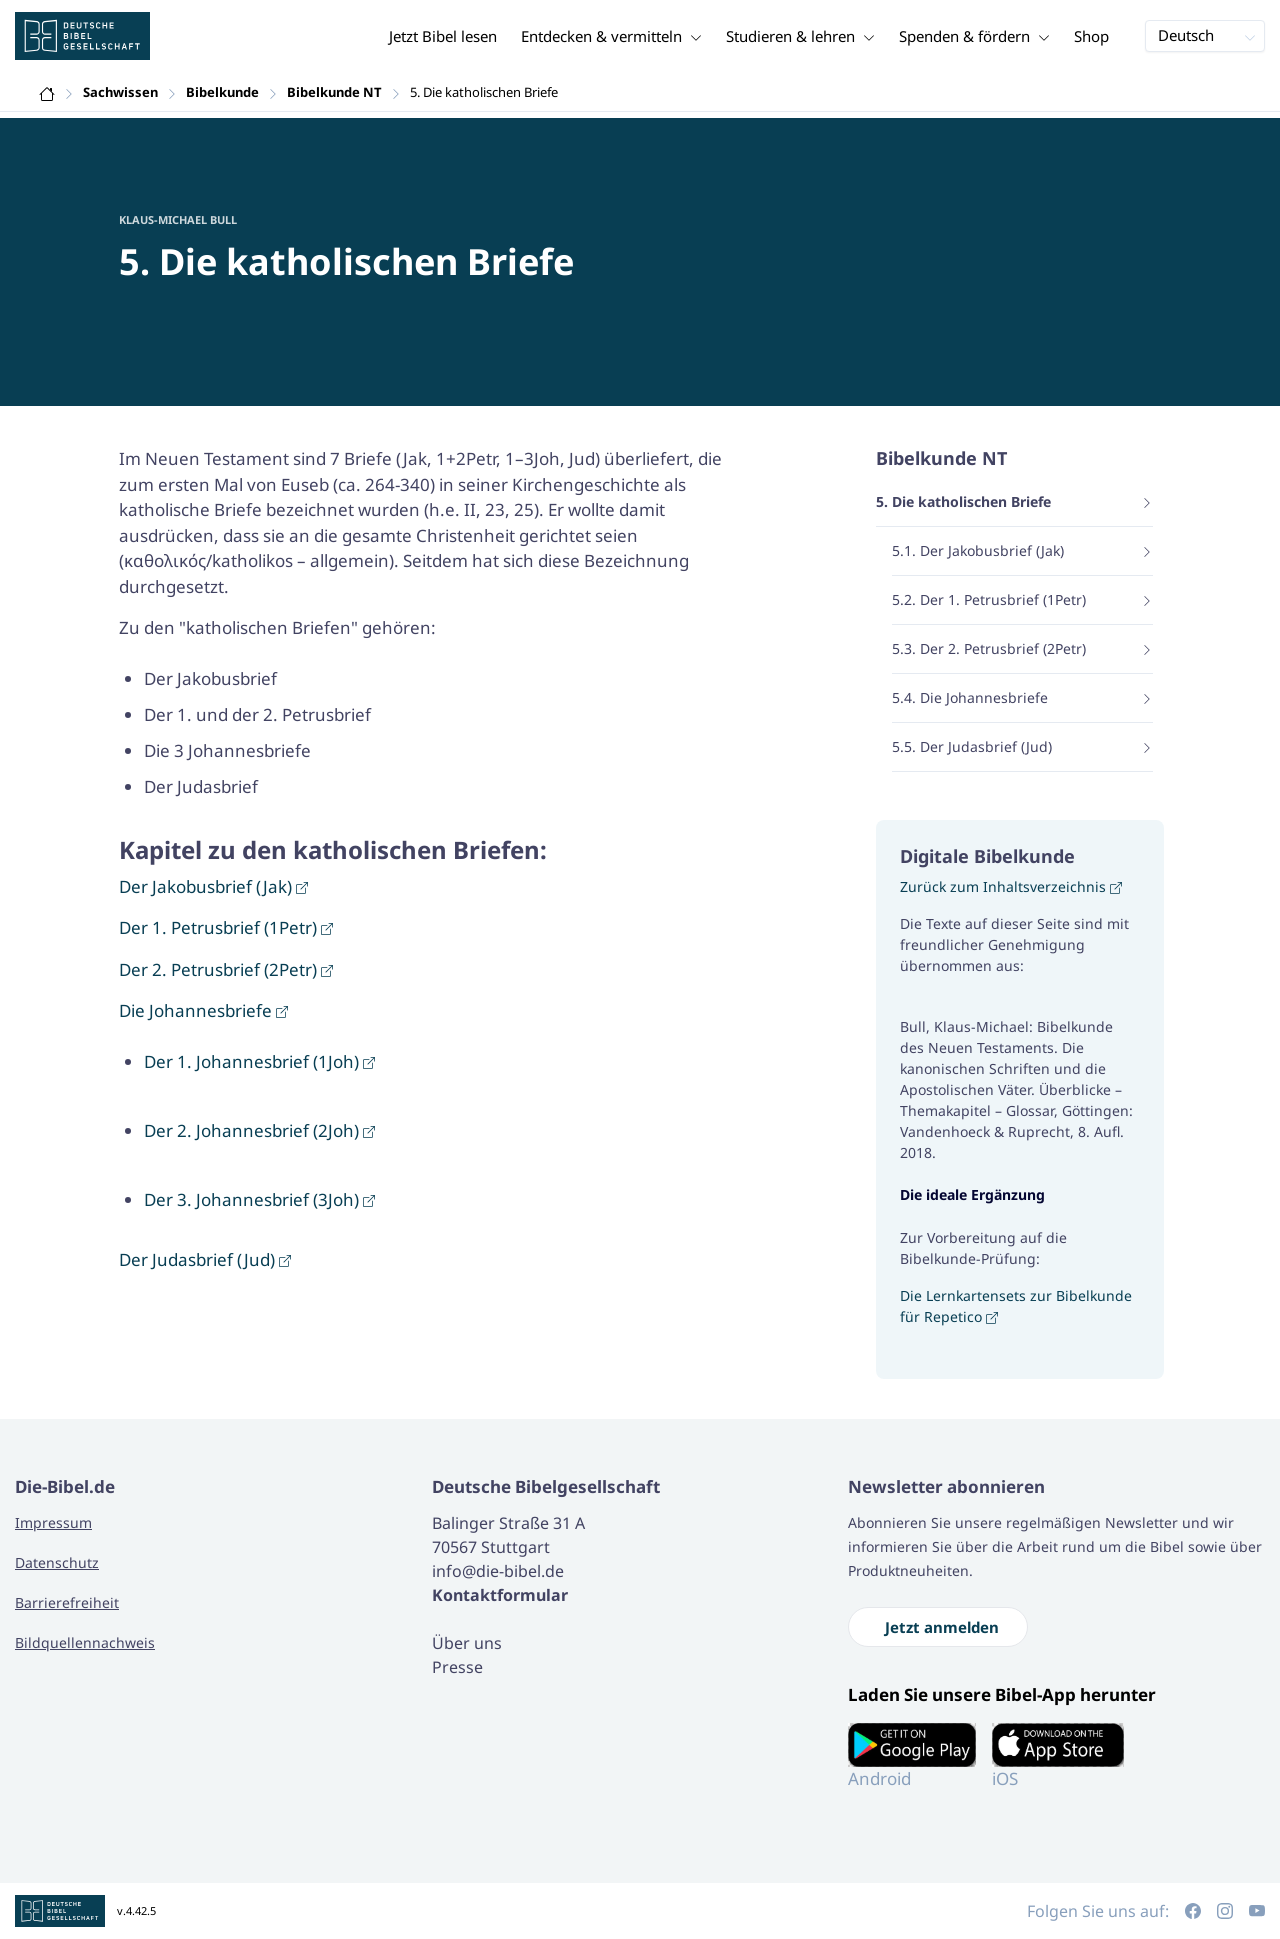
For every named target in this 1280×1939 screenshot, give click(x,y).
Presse (457, 1667)
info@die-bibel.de (498, 1571)
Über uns (467, 1643)
